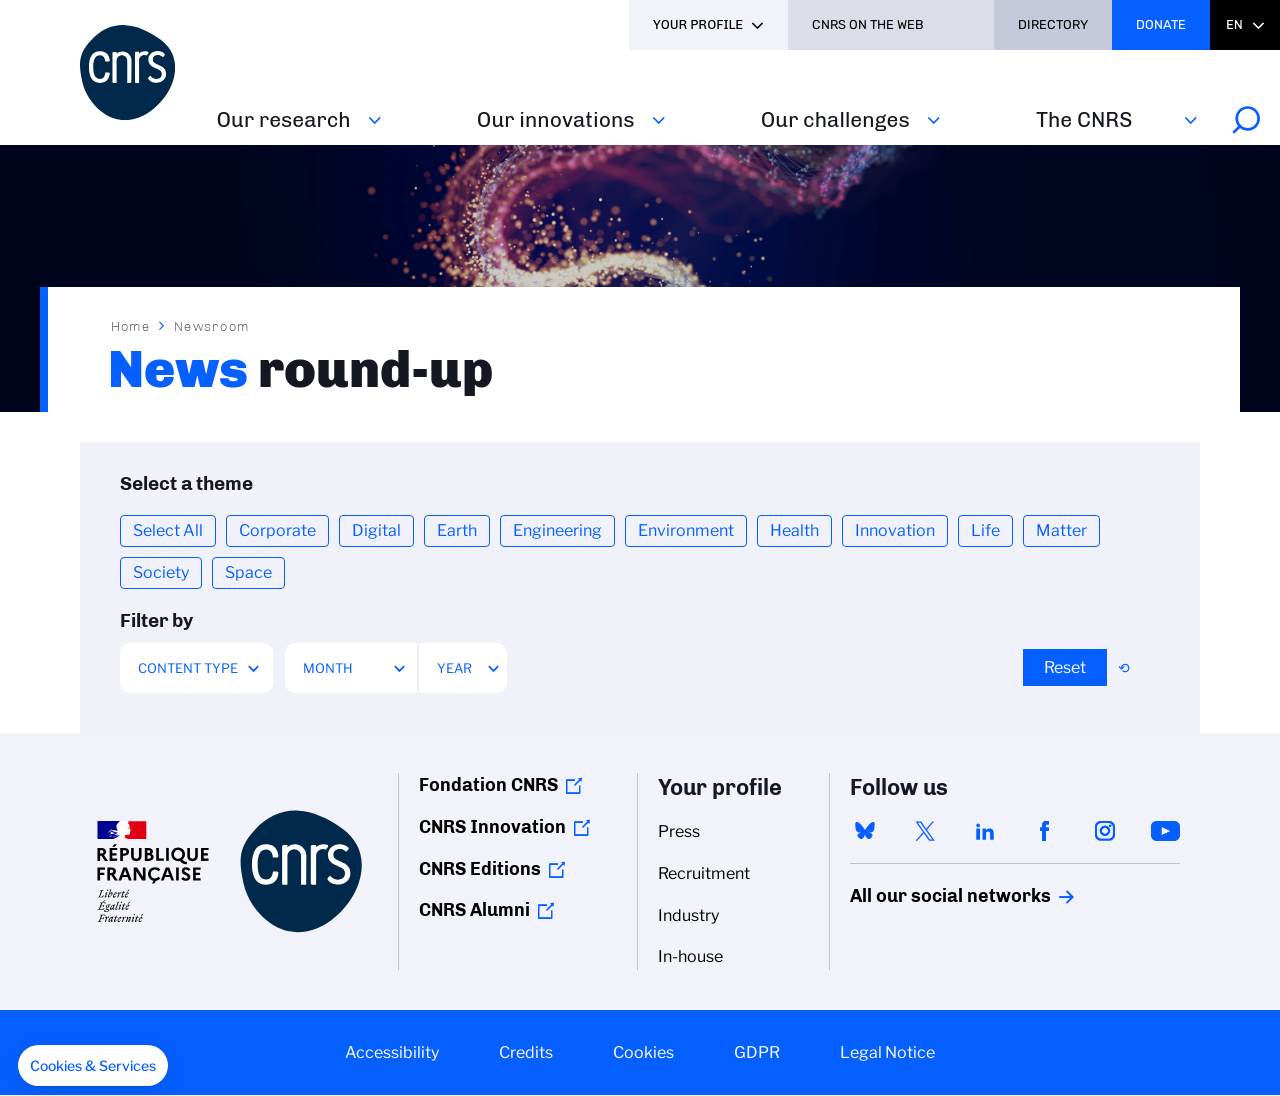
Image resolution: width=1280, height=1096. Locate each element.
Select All (168, 530)
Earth (457, 530)
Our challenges (835, 119)
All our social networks (929, 896)
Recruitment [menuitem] (704, 873)
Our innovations (556, 119)
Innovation (895, 530)
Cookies (643, 1052)
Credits (526, 1052)
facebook (1045, 831)
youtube (1165, 831)
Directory (1053, 24)
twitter (925, 831)
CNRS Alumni (474, 910)
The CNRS (1084, 119)
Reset (1065, 667)
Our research (284, 119)
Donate (1161, 24)
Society (161, 572)
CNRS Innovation (492, 827)
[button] (93, 1066)
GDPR (757, 1052)
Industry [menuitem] (688, 915)
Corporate (277, 530)
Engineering (557, 530)
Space (248, 572)
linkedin (985, 831)
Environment (686, 530)
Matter (1061, 530)
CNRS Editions (480, 869)
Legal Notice (887, 1052)
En (1234, 24)
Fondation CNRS (488, 785)
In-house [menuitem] (690, 956)
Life (985, 530)
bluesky (865, 831)
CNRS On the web (868, 24)
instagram (1105, 831)
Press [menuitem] (679, 831)
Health (794, 530)
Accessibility (392, 1052)
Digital (376, 530)
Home (131, 326)
